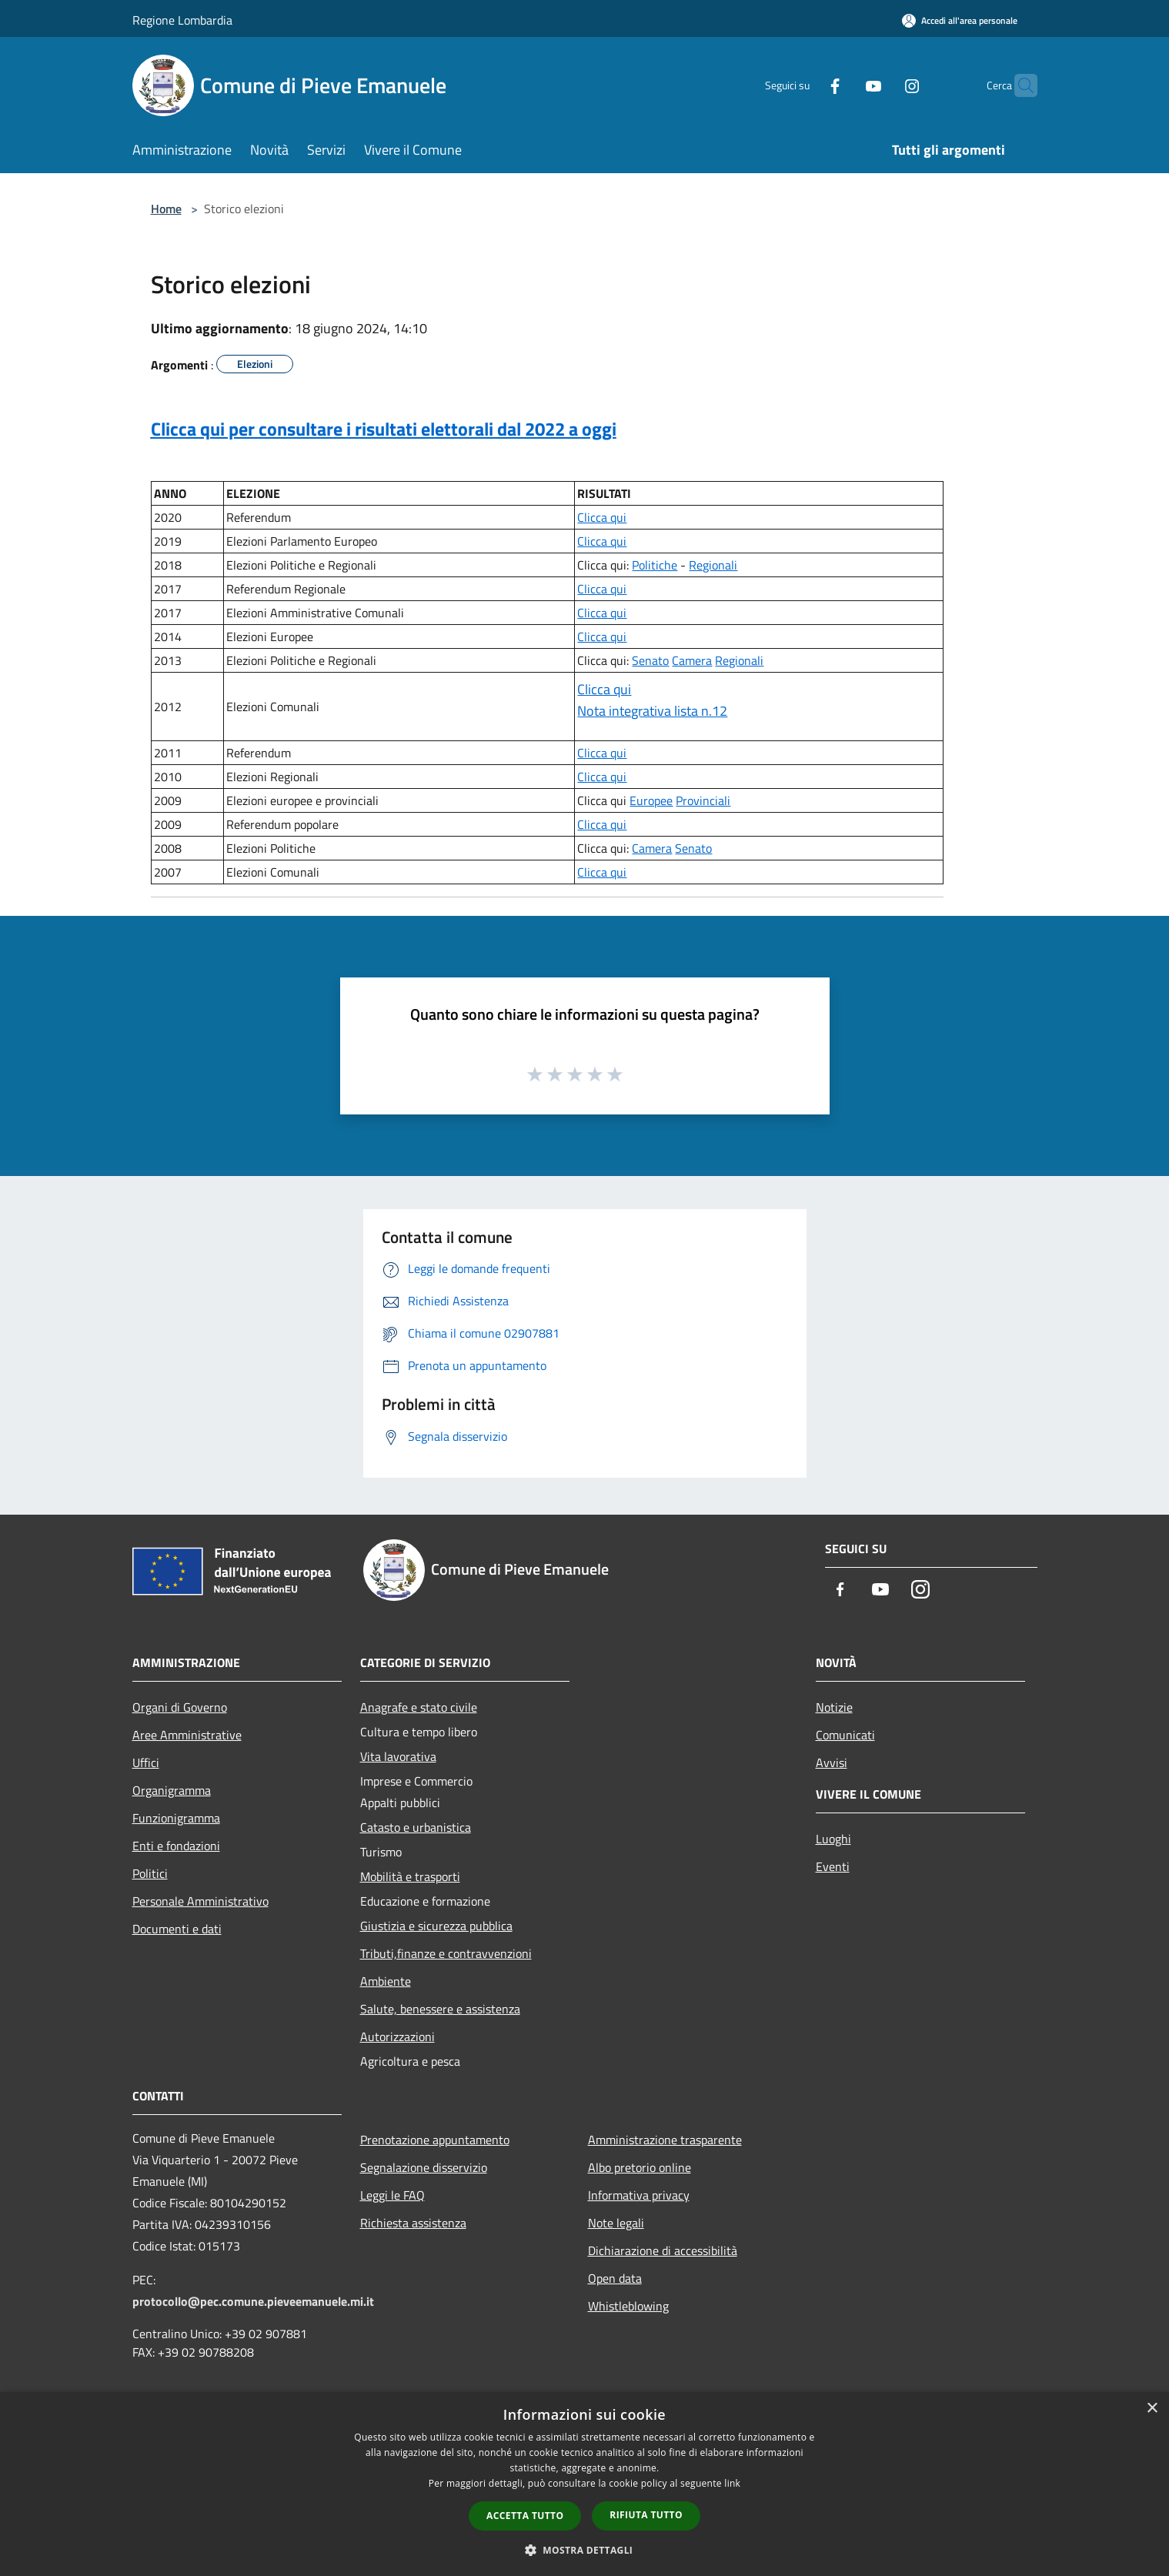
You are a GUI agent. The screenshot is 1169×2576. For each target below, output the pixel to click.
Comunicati (845, 1735)
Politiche (654, 565)
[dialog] (584, 2484)
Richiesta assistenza (413, 2222)
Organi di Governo (179, 1707)
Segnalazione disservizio (423, 2167)
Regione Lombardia (182, 20)
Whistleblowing (628, 2306)
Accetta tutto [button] (524, 2515)
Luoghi (833, 1838)
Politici (150, 1873)
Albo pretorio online (639, 2167)
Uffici (145, 1762)
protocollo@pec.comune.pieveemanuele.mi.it (253, 2301)
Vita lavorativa (398, 1756)
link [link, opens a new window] (732, 2483)
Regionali (713, 565)
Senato (650, 660)
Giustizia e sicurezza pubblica (436, 1925)
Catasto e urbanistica (415, 1827)
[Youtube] (843, 85)
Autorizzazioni (397, 2036)
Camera (692, 660)
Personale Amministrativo (200, 1901)
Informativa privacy (639, 2195)
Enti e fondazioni (176, 1845)
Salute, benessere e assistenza (440, 2009)
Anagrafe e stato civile (418, 1707)
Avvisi (831, 1762)
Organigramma (171, 1790)
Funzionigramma (176, 1818)
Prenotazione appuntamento (434, 2139)
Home (166, 208)
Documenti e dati (177, 1928)
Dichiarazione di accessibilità (662, 2250)
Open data (615, 2278)
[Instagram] (882, 85)
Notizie (834, 1707)
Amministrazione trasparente (665, 2139)
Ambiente (385, 1981)
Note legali (616, 2222)
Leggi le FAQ (392, 2195)
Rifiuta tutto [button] (646, 2514)
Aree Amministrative (187, 1735)
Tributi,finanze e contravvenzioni (446, 1953)
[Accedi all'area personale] (959, 20)
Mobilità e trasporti (410, 1876)
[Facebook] (805, 85)
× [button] (1151, 2408)
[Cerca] (1018, 85)
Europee (651, 800)
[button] (584, 2550)
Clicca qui (601, 517)
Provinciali (703, 800)
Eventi (833, 1866)
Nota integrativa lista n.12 (652, 710)
